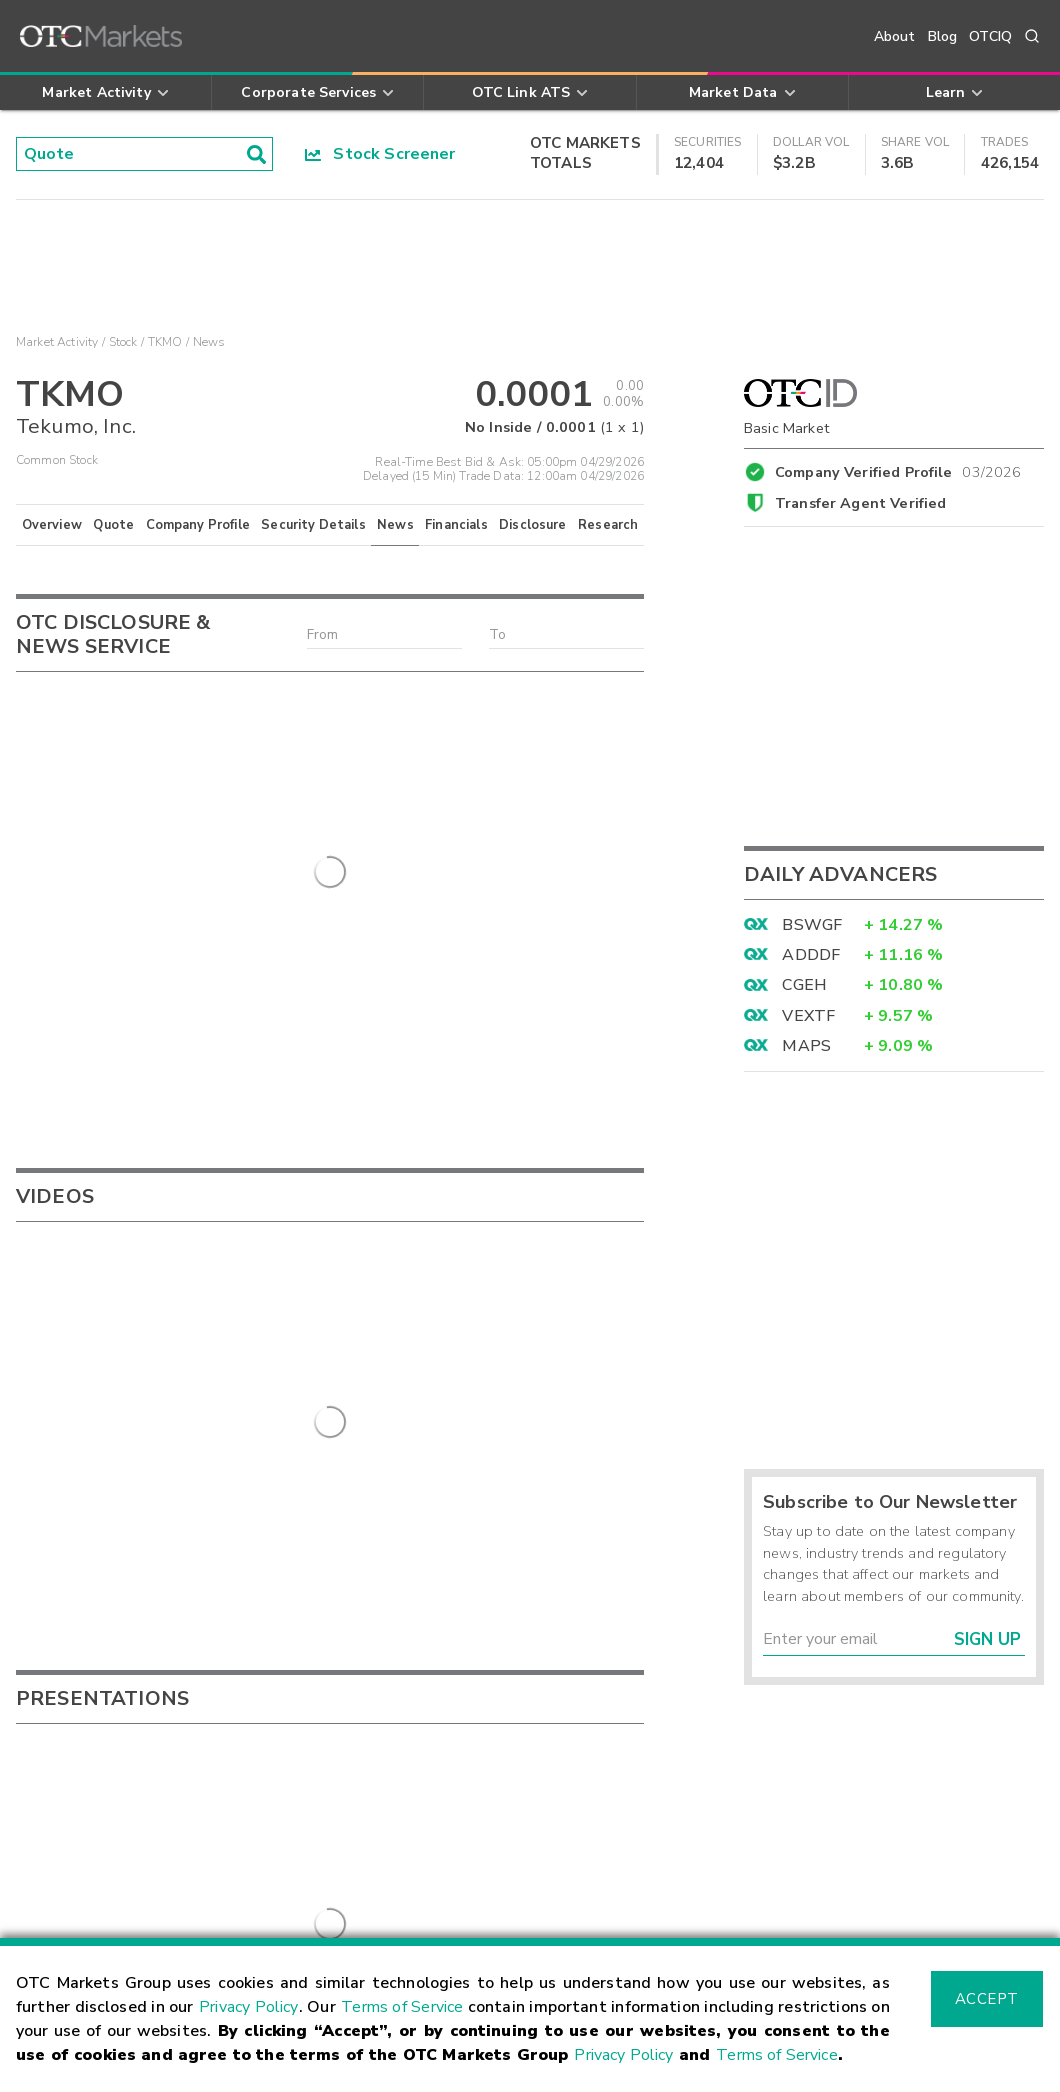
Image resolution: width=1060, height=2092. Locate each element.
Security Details (313, 525)
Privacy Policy (248, 2007)
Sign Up (987, 1639)
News (395, 525)
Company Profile (198, 525)
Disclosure (533, 525)
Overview (52, 525)
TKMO (165, 342)
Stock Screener (380, 154)
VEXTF (808, 1016)
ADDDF (811, 955)
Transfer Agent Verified (860, 503)
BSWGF (812, 925)
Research (608, 525)
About (895, 36)
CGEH (804, 985)
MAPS (806, 1046)
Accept (987, 1999)
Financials (456, 525)
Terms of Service (402, 2007)
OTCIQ (990, 36)
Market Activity (57, 342)
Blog (943, 36)
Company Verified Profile (898, 469)
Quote (113, 525)
